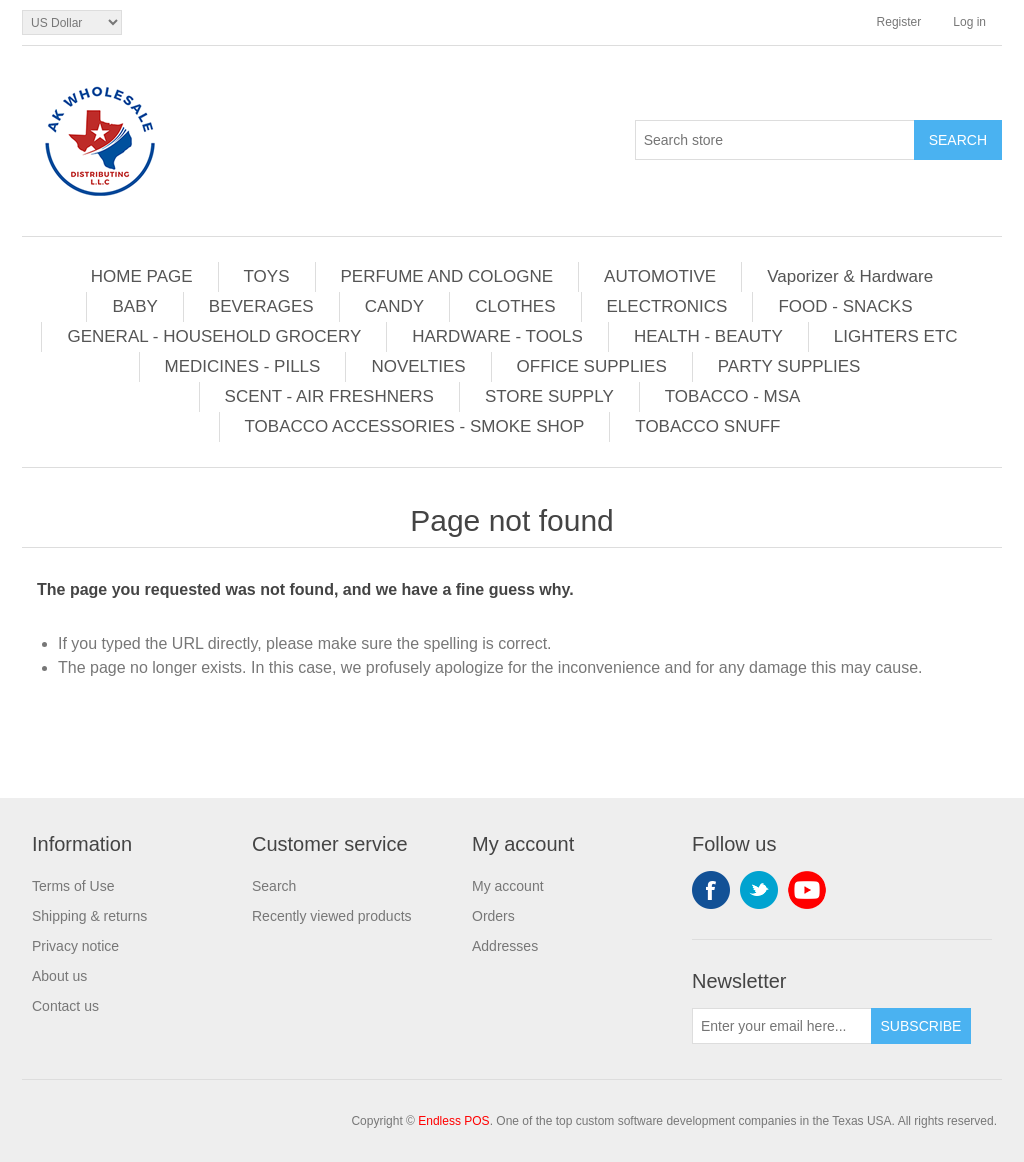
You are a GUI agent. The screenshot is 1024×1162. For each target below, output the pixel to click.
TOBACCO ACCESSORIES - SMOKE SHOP (415, 426)
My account (508, 886)
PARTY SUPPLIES (789, 366)
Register (899, 22)
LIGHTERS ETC (896, 336)
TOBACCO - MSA (733, 396)
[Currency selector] (72, 22)
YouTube (807, 890)
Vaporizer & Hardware (850, 276)
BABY (134, 306)
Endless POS (453, 1121)
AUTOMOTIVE (660, 276)
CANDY (395, 306)
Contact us (65, 1006)
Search (274, 886)
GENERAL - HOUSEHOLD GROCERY (214, 336)
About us (59, 976)
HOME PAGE (142, 276)
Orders (493, 916)
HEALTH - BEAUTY (708, 336)
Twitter (759, 890)
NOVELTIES (418, 366)
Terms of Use (73, 886)
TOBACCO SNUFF (707, 426)
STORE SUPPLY (549, 396)
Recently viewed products (332, 916)
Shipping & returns (89, 916)
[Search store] (775, 140)
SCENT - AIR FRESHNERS (329, 396)
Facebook (711, 890)
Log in (969, 22)
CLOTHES (515, 306)
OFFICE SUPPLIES (592, 366)
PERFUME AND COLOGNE (447, 276)
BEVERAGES (261, 306)
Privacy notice (75, 946)
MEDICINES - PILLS (243, 366)
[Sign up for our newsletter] (782, 1026)
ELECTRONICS (667, 306)
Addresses (505, 946)
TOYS (267, 276)
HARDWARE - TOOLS (497, 336)
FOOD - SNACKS (845, 306)
